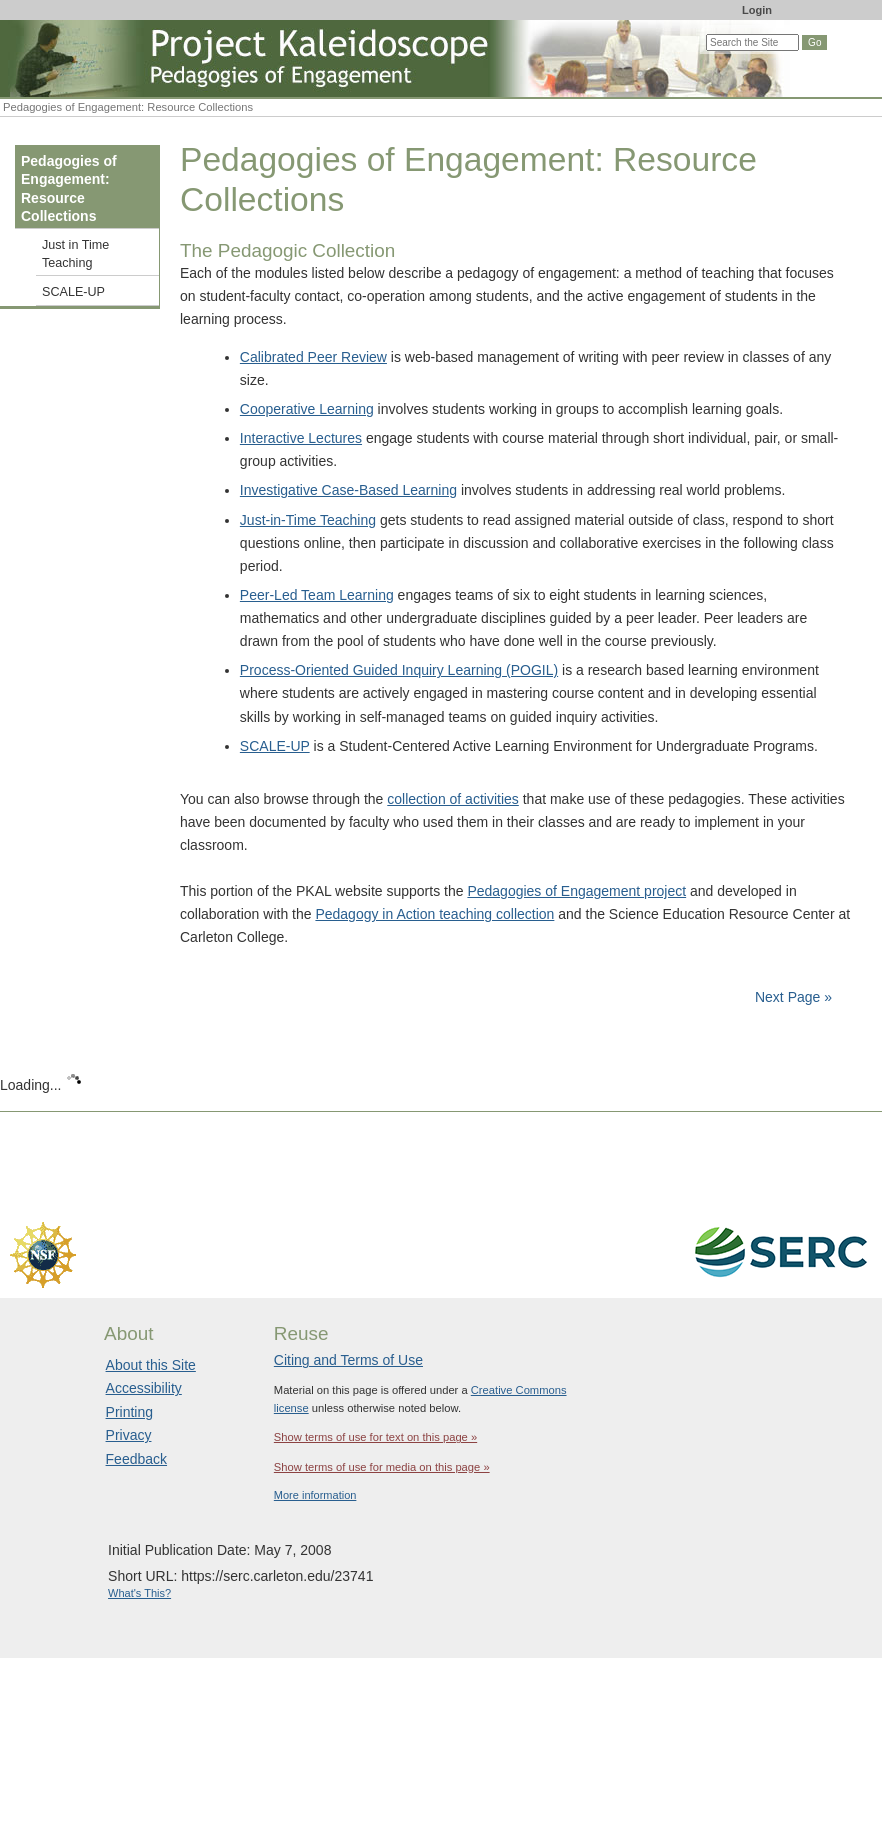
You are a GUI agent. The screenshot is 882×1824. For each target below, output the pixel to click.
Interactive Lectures (301, 438)
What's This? (139, 1593)
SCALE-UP (275, 746)
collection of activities (453, 799)
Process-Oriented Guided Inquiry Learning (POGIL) (399, 670)
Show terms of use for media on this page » (382, 1467)
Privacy (129, 1435)
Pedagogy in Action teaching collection (434, 914)
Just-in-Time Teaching (308, 520)
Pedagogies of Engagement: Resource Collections (69, 188)
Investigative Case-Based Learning (348, 490)
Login (757, 10)
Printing (129, 1412)
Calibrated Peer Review (313, 357)
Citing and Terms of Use (348, 1360)
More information (315, 1495)
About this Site (151, 1365)
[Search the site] (752, 42)
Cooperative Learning (307, 409)
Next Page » (791, 997)
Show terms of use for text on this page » (375, 1437)
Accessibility (144, 1388)
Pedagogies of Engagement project (576, 891)
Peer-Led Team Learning (317, 595)
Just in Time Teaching (75, 254)
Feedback (136, 1459)
